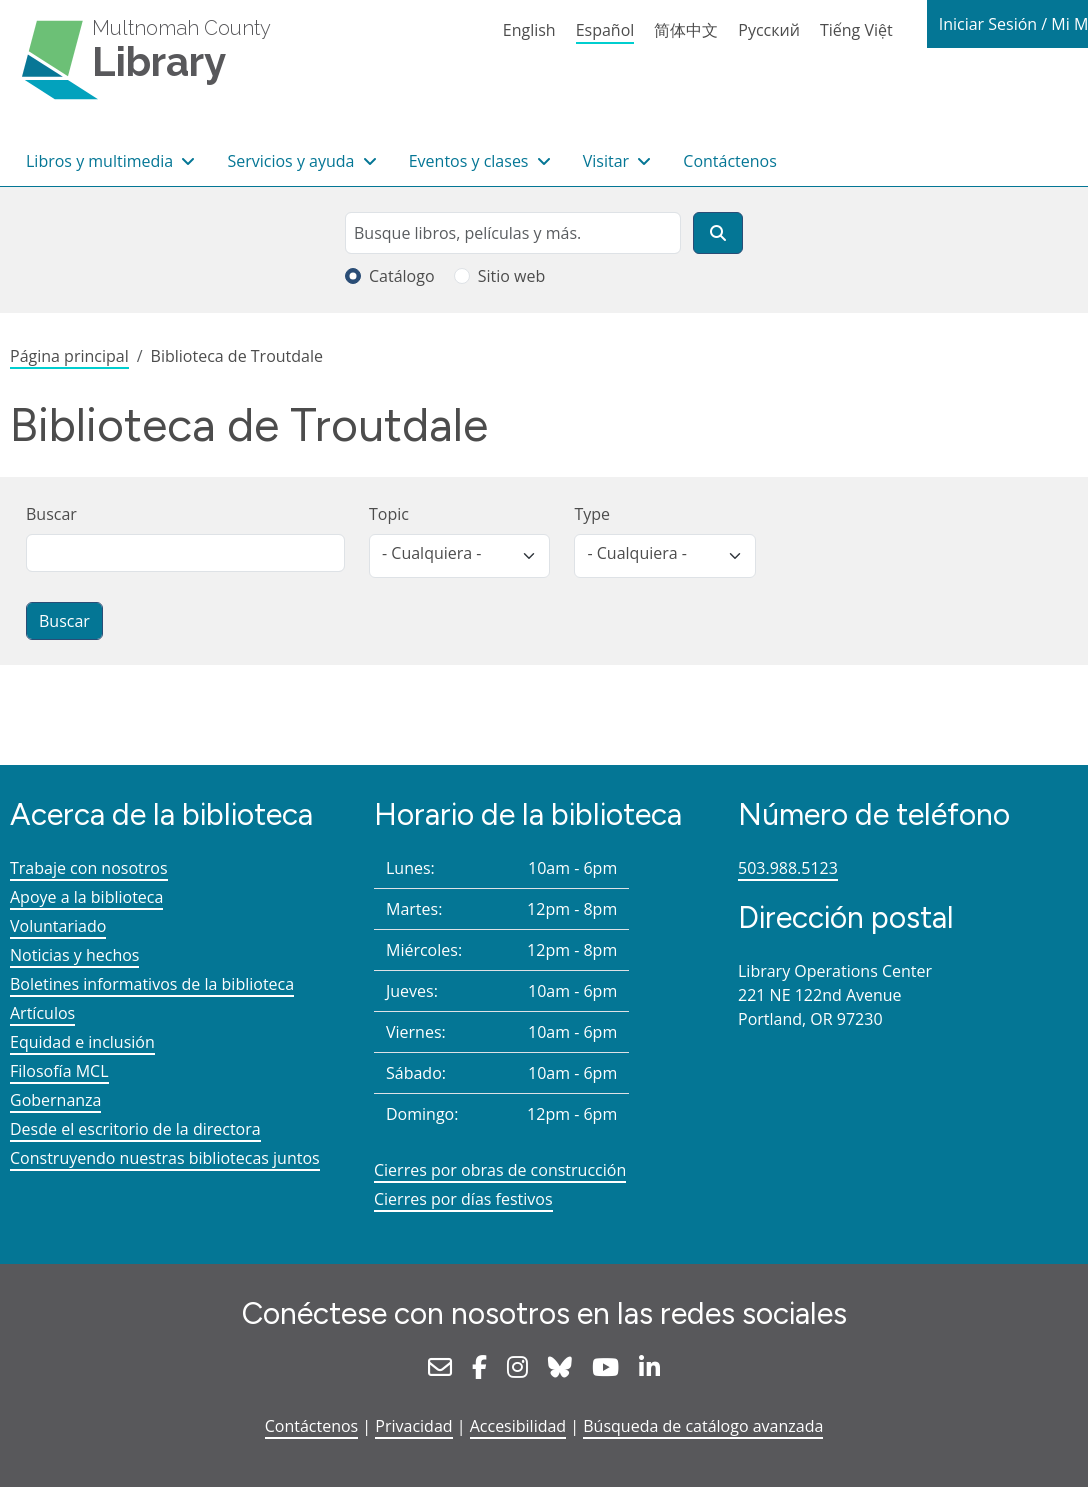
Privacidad (413, 1426)
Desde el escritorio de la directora (135, 1129)
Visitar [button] (608, 161)
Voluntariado (58, 926)
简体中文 (686, 30)
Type (592, 514)
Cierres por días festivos (463, 1199)
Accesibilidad (518, 1426)
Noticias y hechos (74, 955)
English (529, 30)
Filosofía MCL (59, 1071)
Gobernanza (55, 1100)
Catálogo (402, 276)
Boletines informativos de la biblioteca (152, 984)
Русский (769, 30)
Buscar (51, 514)
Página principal (69, 356)
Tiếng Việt (856, 30)
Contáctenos (730, 161)
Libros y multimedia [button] (101, 161)
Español (605, 30)
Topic (389, 514)
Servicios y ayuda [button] (292, 161)
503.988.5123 (788, 868)
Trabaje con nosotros (89, 868)
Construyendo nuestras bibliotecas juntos (165, 1158)
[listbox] (459, 556)
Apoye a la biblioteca (86, 897)
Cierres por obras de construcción (500, 1170)
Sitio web (512, 276)
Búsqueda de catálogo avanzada (703, 1426)
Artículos (42, 1013)
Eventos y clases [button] (471, 161)
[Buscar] (718, 233)
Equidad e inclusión (82, 1042)
